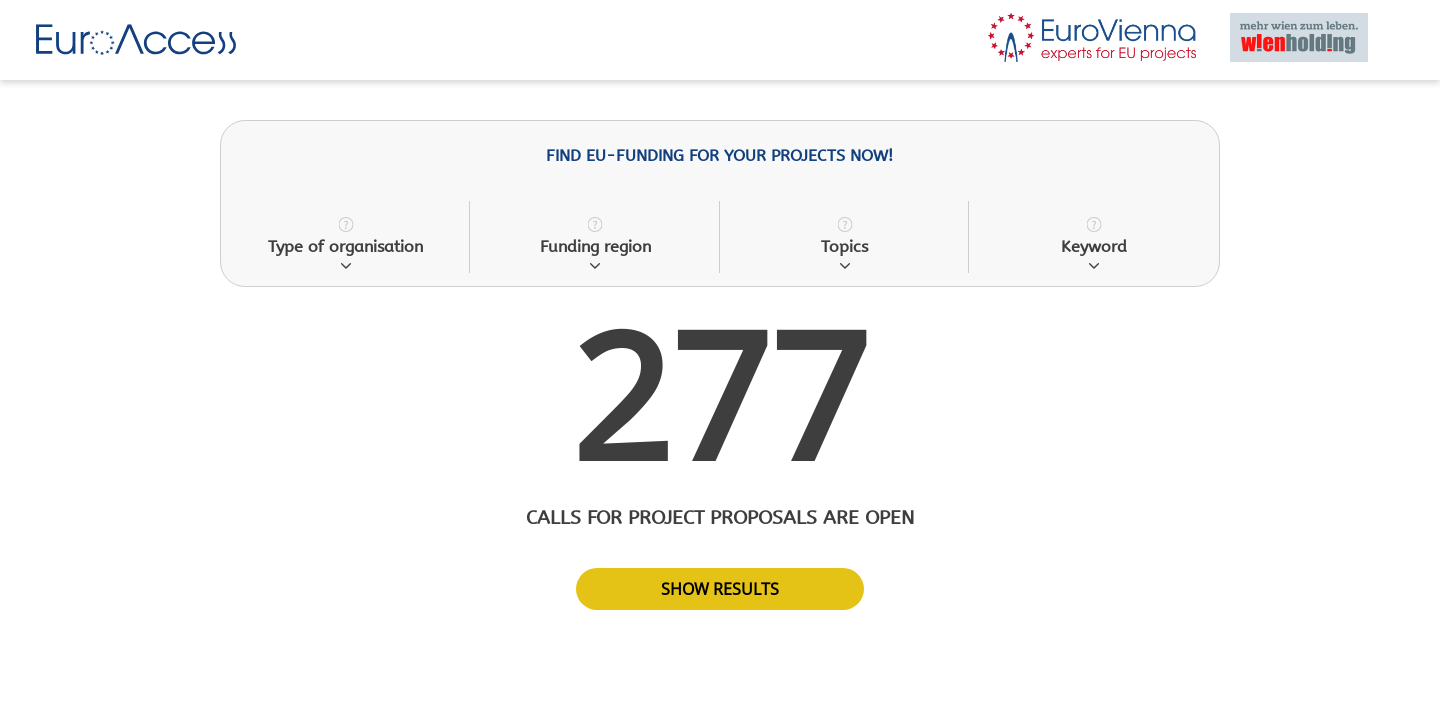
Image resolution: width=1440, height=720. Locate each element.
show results (720, 589)
